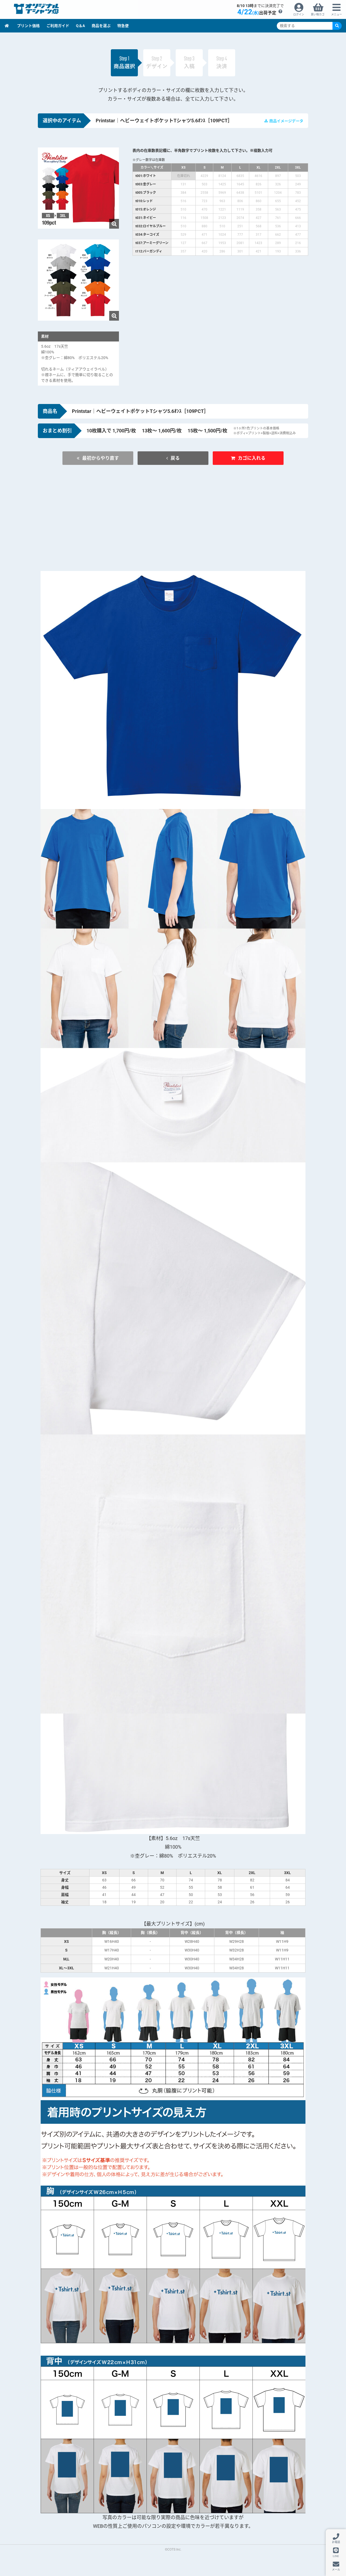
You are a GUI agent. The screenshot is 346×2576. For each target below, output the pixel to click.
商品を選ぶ (101, 26)
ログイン (298, 14)
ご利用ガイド (57, 26)
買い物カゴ (317, 14)
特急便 (123, 26)
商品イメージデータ (286, 121)
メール (336, 2569)
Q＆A (80, 26)
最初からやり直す (118, 458)
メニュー (336, 14)
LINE (336, 2556)
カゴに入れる (234, 458)
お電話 (336, 2542)
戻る (176, 458)
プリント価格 (28, 26)
